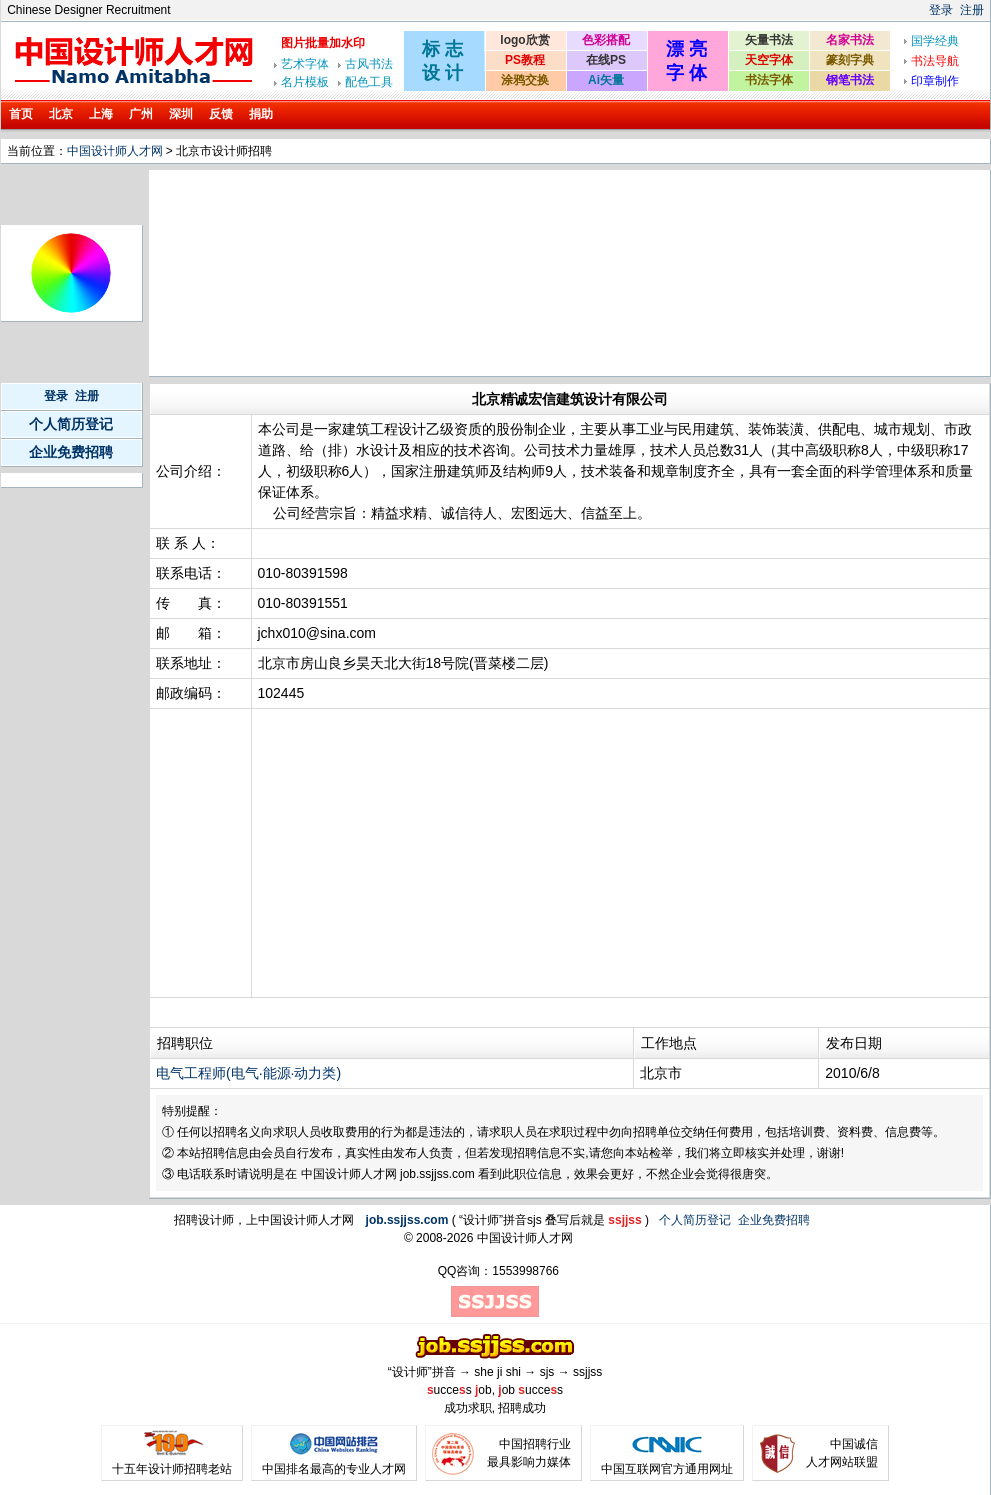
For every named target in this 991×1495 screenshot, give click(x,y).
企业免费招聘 (71, 452)
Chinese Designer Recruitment (88, 10)
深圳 (181, 114)
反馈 (221, 114)
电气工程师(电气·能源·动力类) (248, 1073)
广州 (141, 114)
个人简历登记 (71, 424)
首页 (21, 114)
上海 (101, 114)
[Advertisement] (264, 273)
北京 (61, 114)
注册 (972, 10)
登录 (941, 10)
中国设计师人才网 (115, 151)
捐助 (261, 114)
